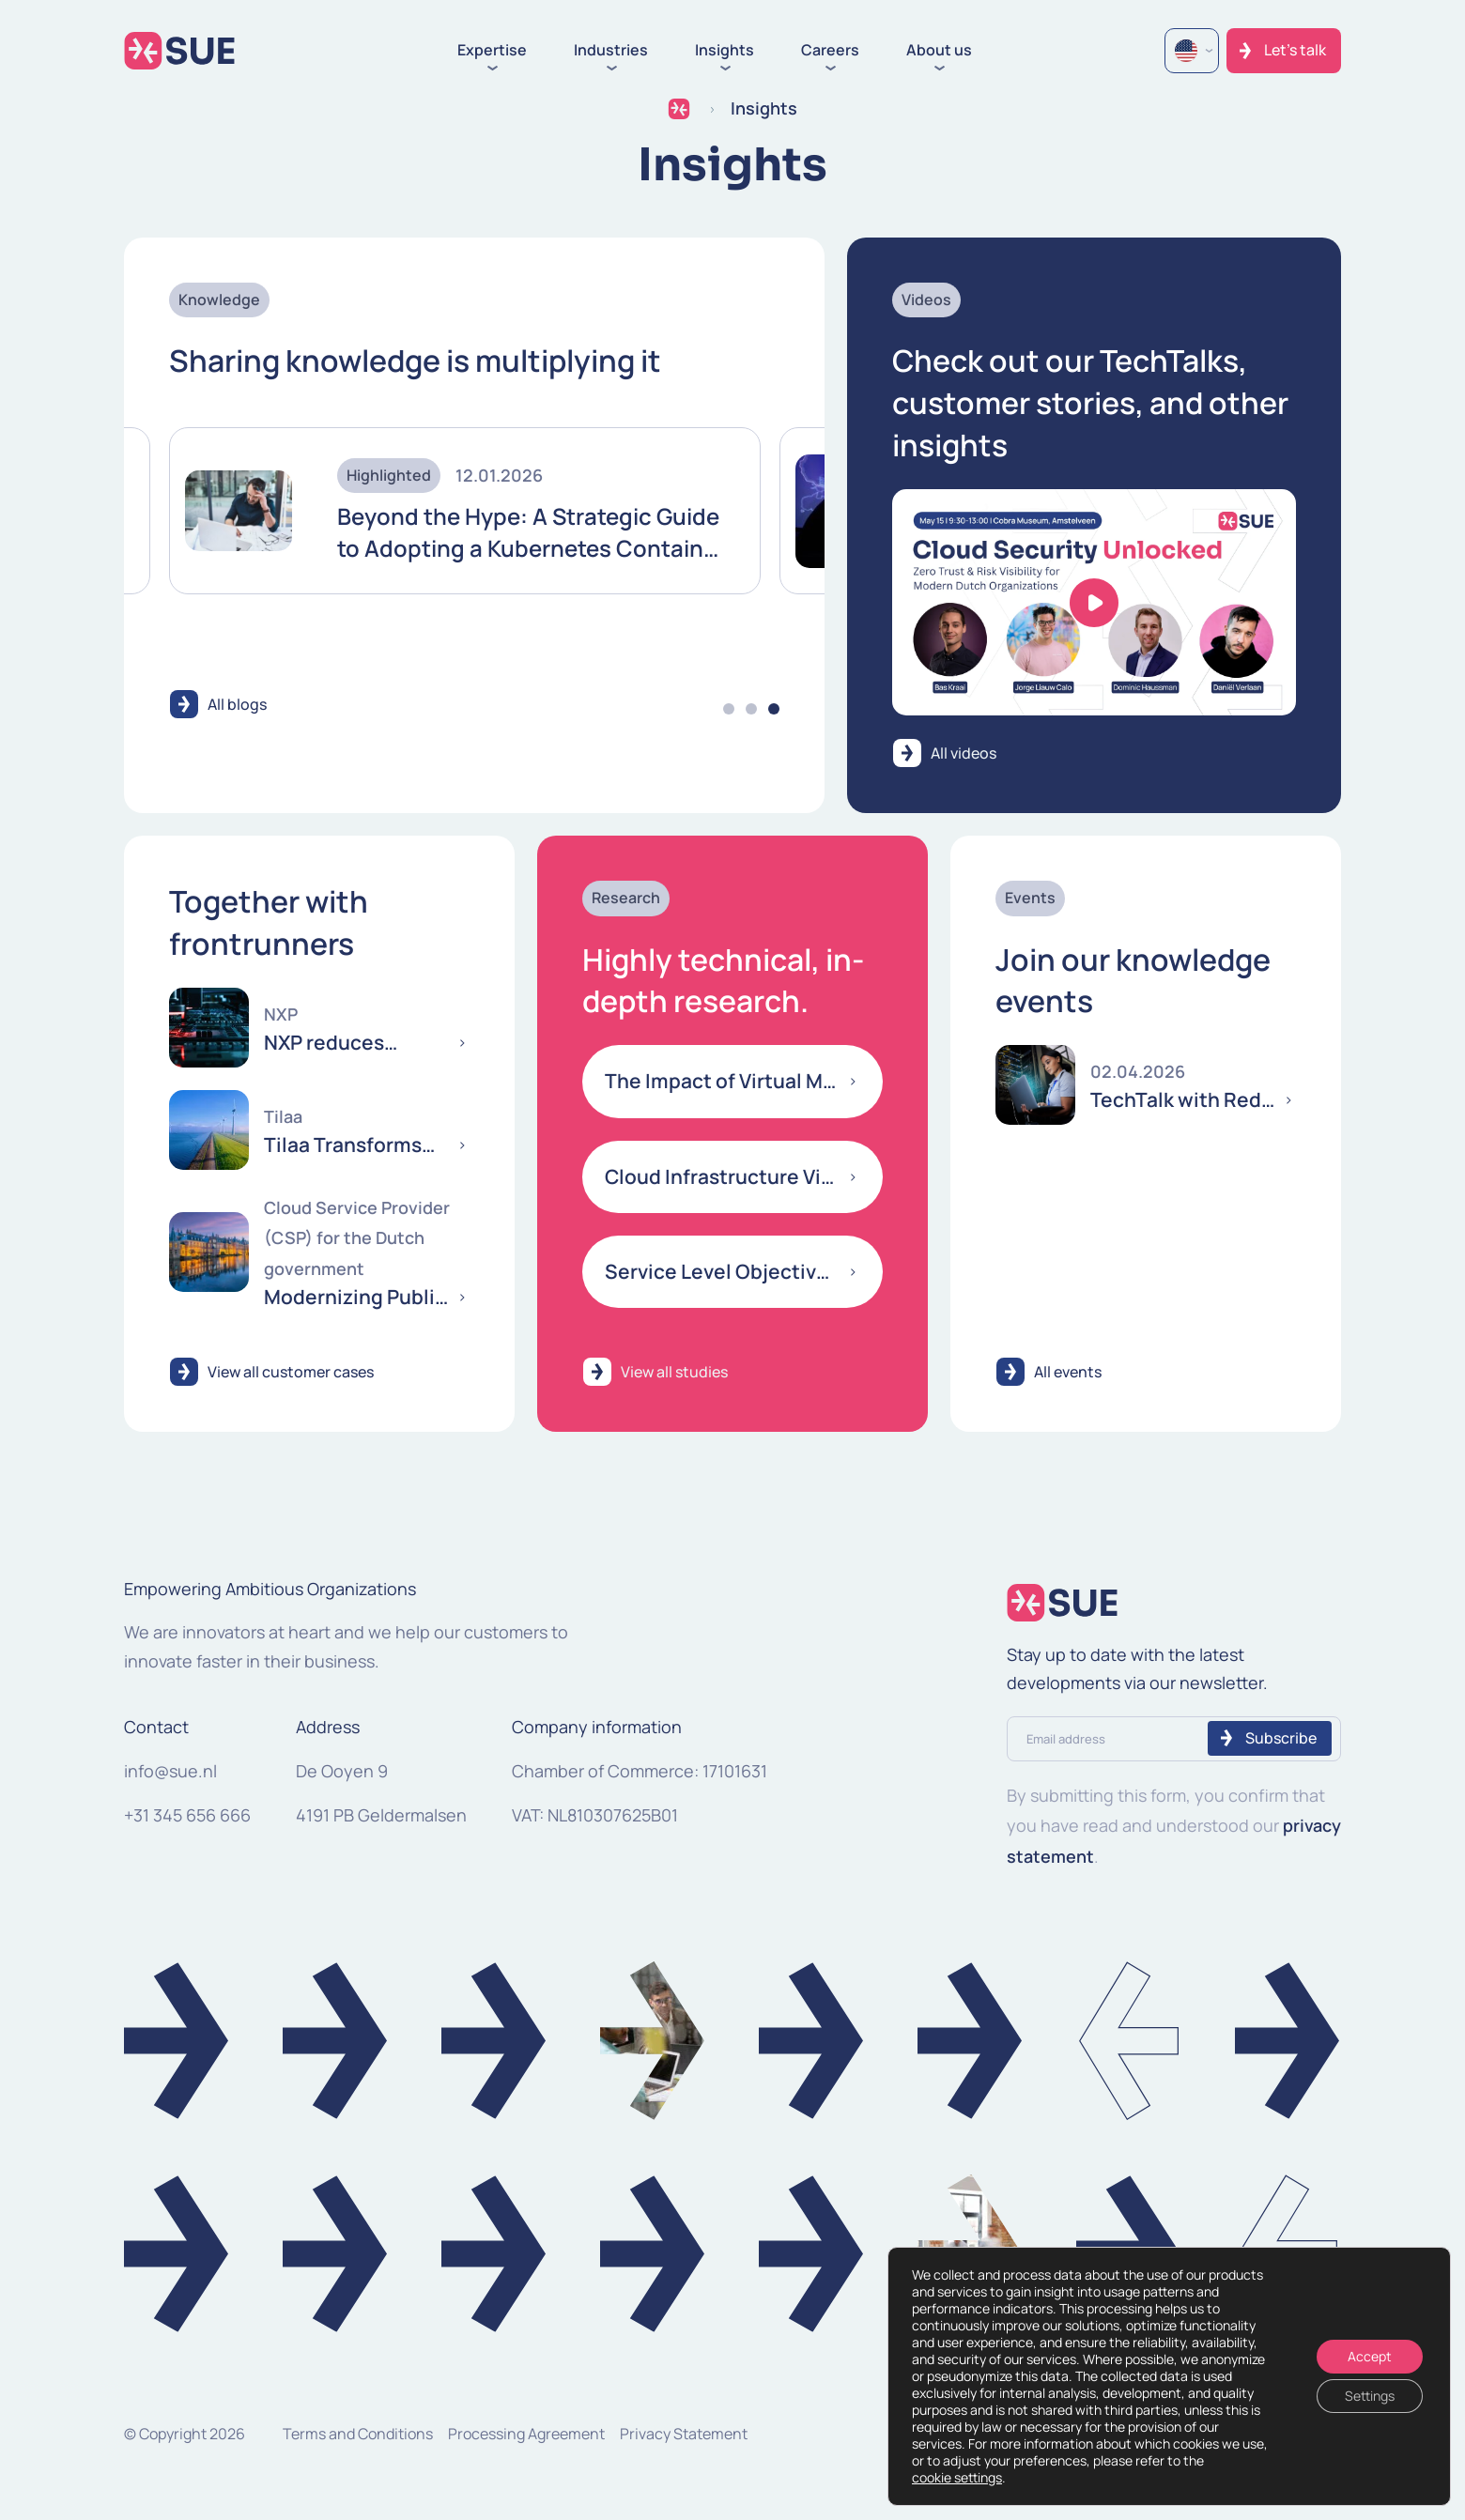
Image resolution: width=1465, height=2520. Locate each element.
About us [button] (939, 50)
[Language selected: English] (1191, 50)
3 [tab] (773, 709)
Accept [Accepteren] (1370, 2356)
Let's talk (1295, 49)
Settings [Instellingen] (1370, 2396)
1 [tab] (728, 709)
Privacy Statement (684, 2433)
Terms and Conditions (358, 2433)
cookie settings (957, 2477)
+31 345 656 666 (187, 1815)
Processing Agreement (526, 2433)
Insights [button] (724, 50)
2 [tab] (751, 709)
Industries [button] (611, 50)
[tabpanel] (465, 510)
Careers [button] (830, 50)
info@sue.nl (170, 1770)
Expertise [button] (492, 50)
